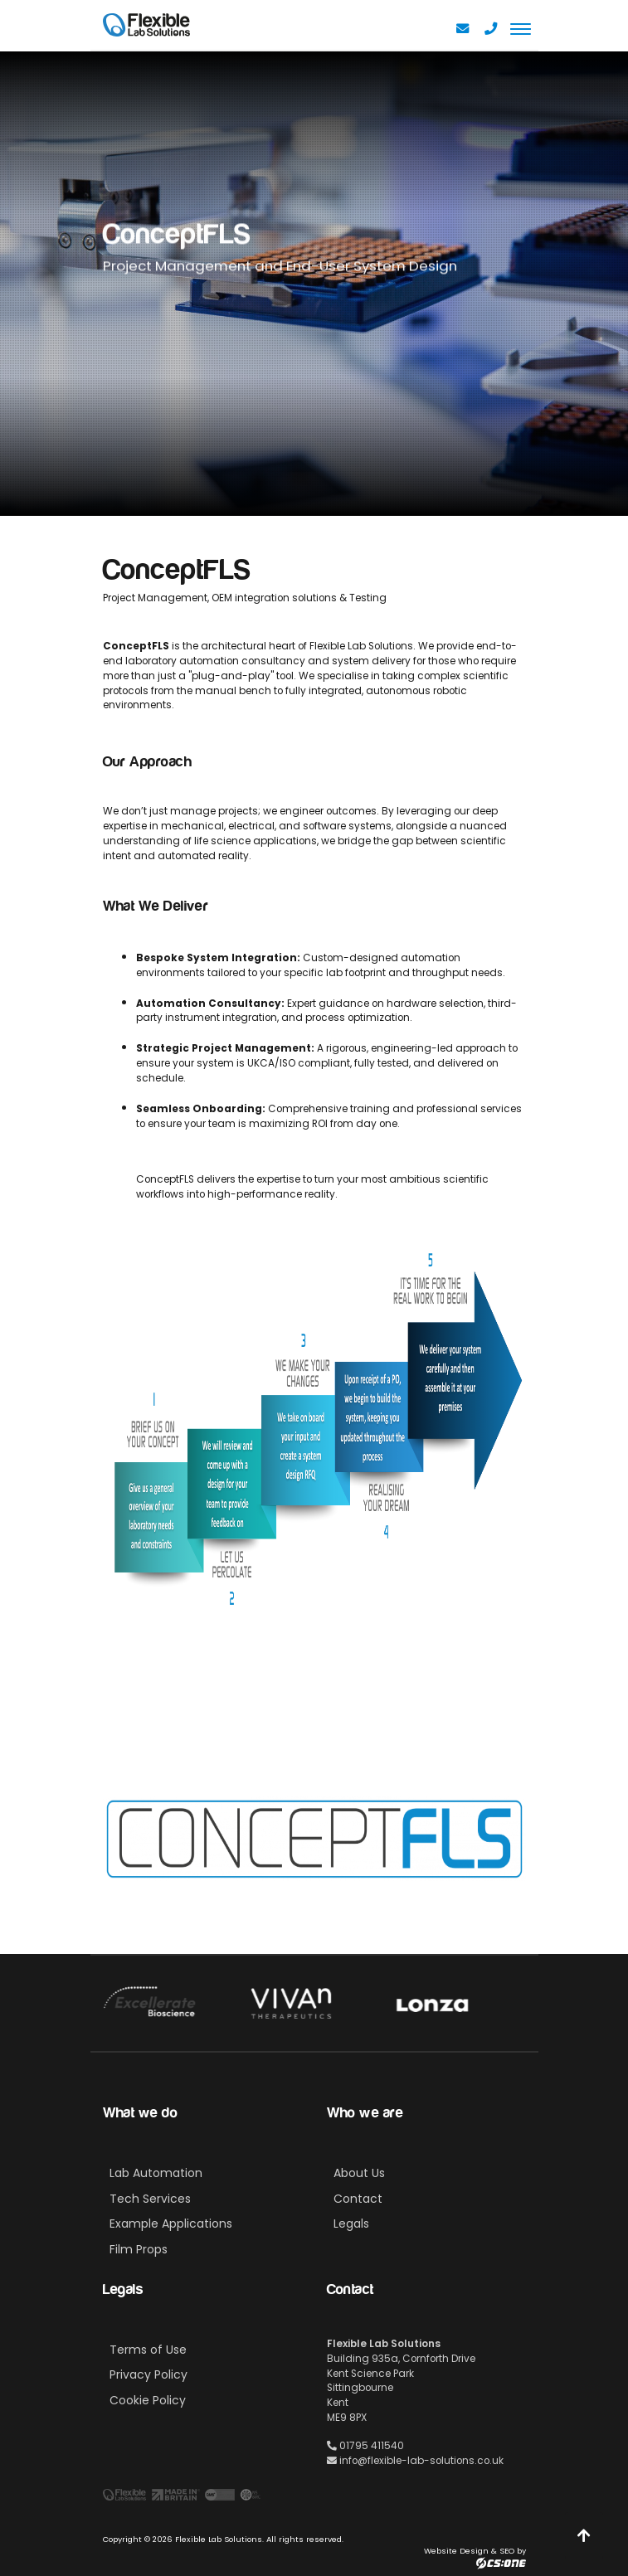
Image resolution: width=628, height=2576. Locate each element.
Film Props (139, 2249)
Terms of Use (148, 2349)
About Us (359, 2173)
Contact (357, 2198)
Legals (351, 2223)
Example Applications (171, 2223)
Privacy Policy (148, 2374)
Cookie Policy (148, 2400)
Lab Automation (156, 2173)
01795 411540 (365, 2445)
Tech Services (150, 2198)
